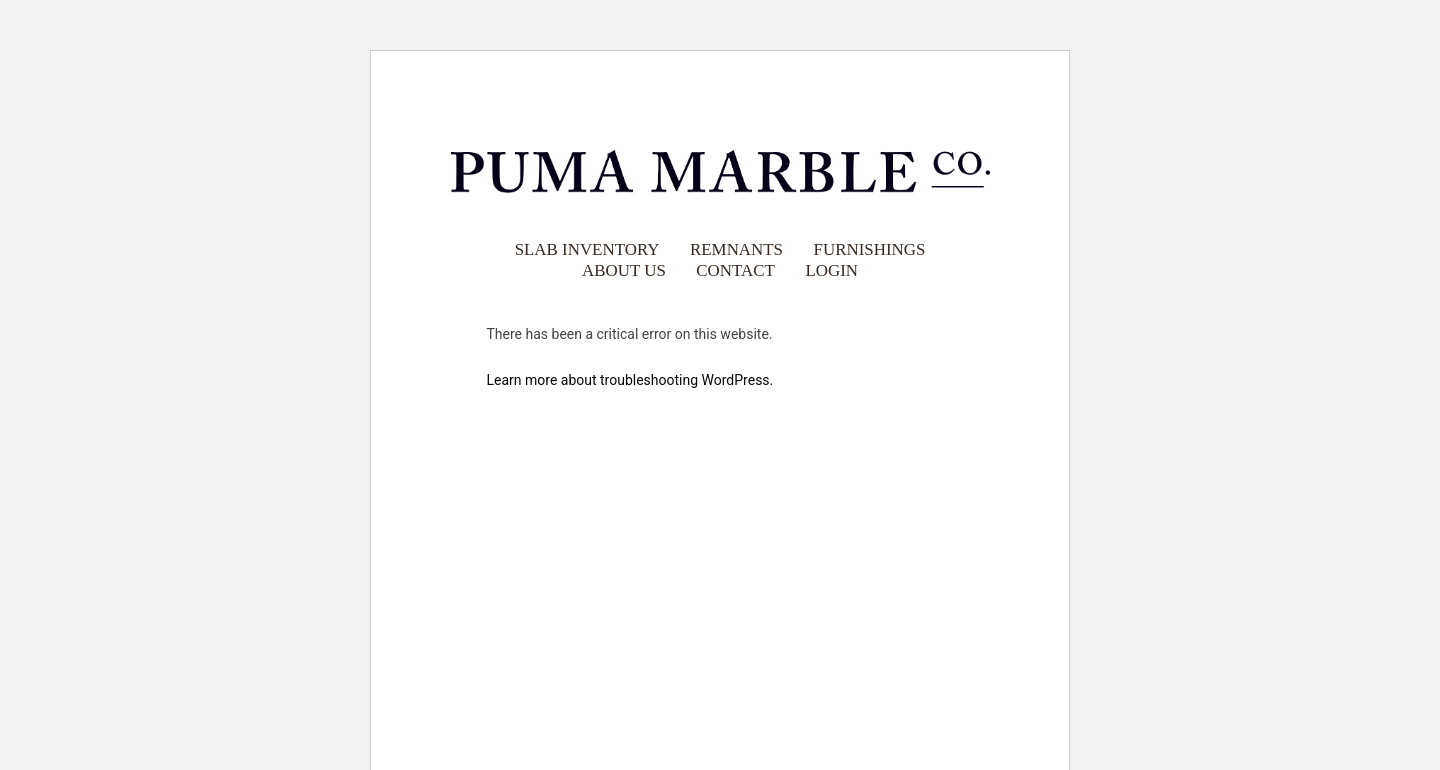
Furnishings (870, 248)
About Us (624, 269)
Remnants (736, 248)
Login (831, 269)
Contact (735, 269)
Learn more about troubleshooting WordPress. (630, 380)
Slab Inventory (587, 248)
